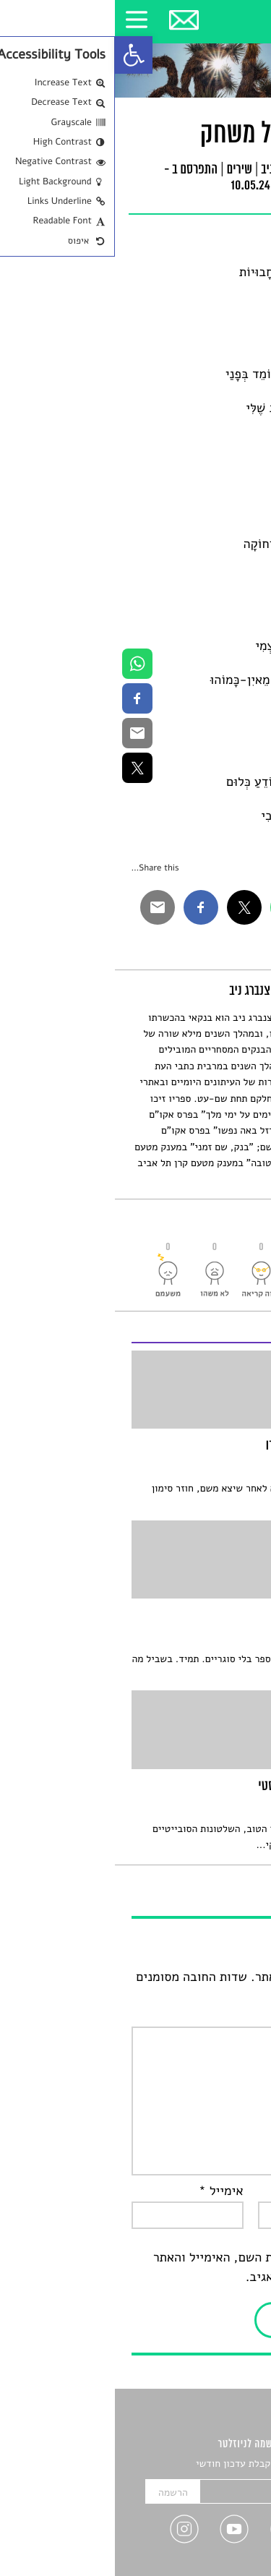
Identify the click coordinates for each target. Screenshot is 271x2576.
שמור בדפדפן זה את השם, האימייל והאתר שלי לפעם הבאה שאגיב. (146, 2267)
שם (241, 2191)
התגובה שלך (217, 2016)
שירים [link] (124, 171)
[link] (19, 55)
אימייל (106, 2191)
